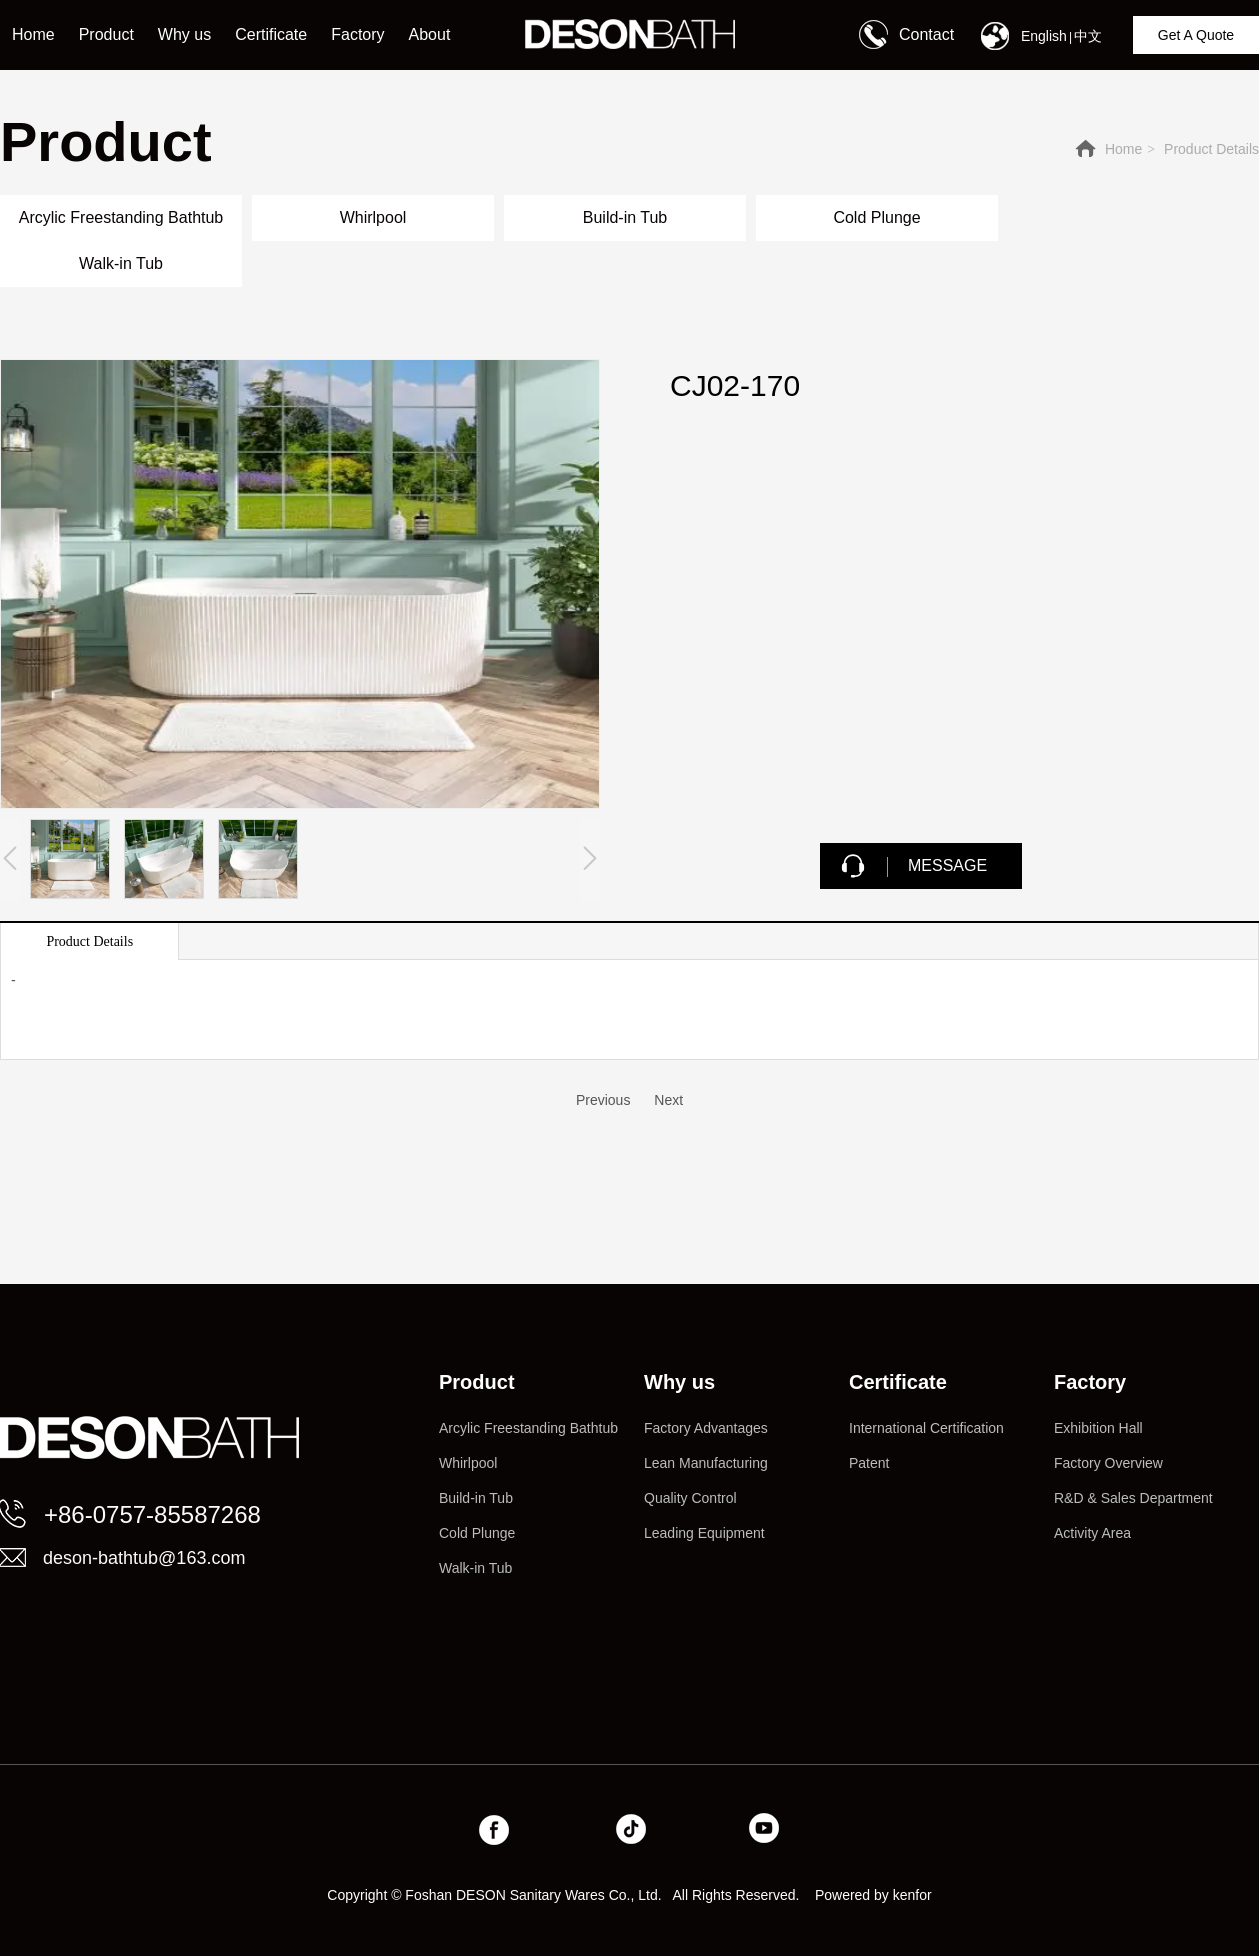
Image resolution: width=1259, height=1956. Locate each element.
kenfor (912, 1895)
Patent (869, 1463)
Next (668, 1100)
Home (1123, 149)
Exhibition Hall (1098, 1428)
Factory (1090, 1382)
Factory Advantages (706, 1428)
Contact (926, 34)
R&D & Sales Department (1133, 1498)
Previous (603, 1100)
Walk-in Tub (475, 1568)
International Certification (926, 1428)
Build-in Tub (476, 1498)
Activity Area (1092, 1533)
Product (477, 1382)
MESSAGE (947, 865)
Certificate (898, 1382)
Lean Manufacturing (706, 1463)
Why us (679, 1382)
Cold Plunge (477, 1533)
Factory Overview (1108, 1463)
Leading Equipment (704, 1533)
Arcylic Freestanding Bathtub (528, 1428)
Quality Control (690, 1498)
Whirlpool (468, 1463)
